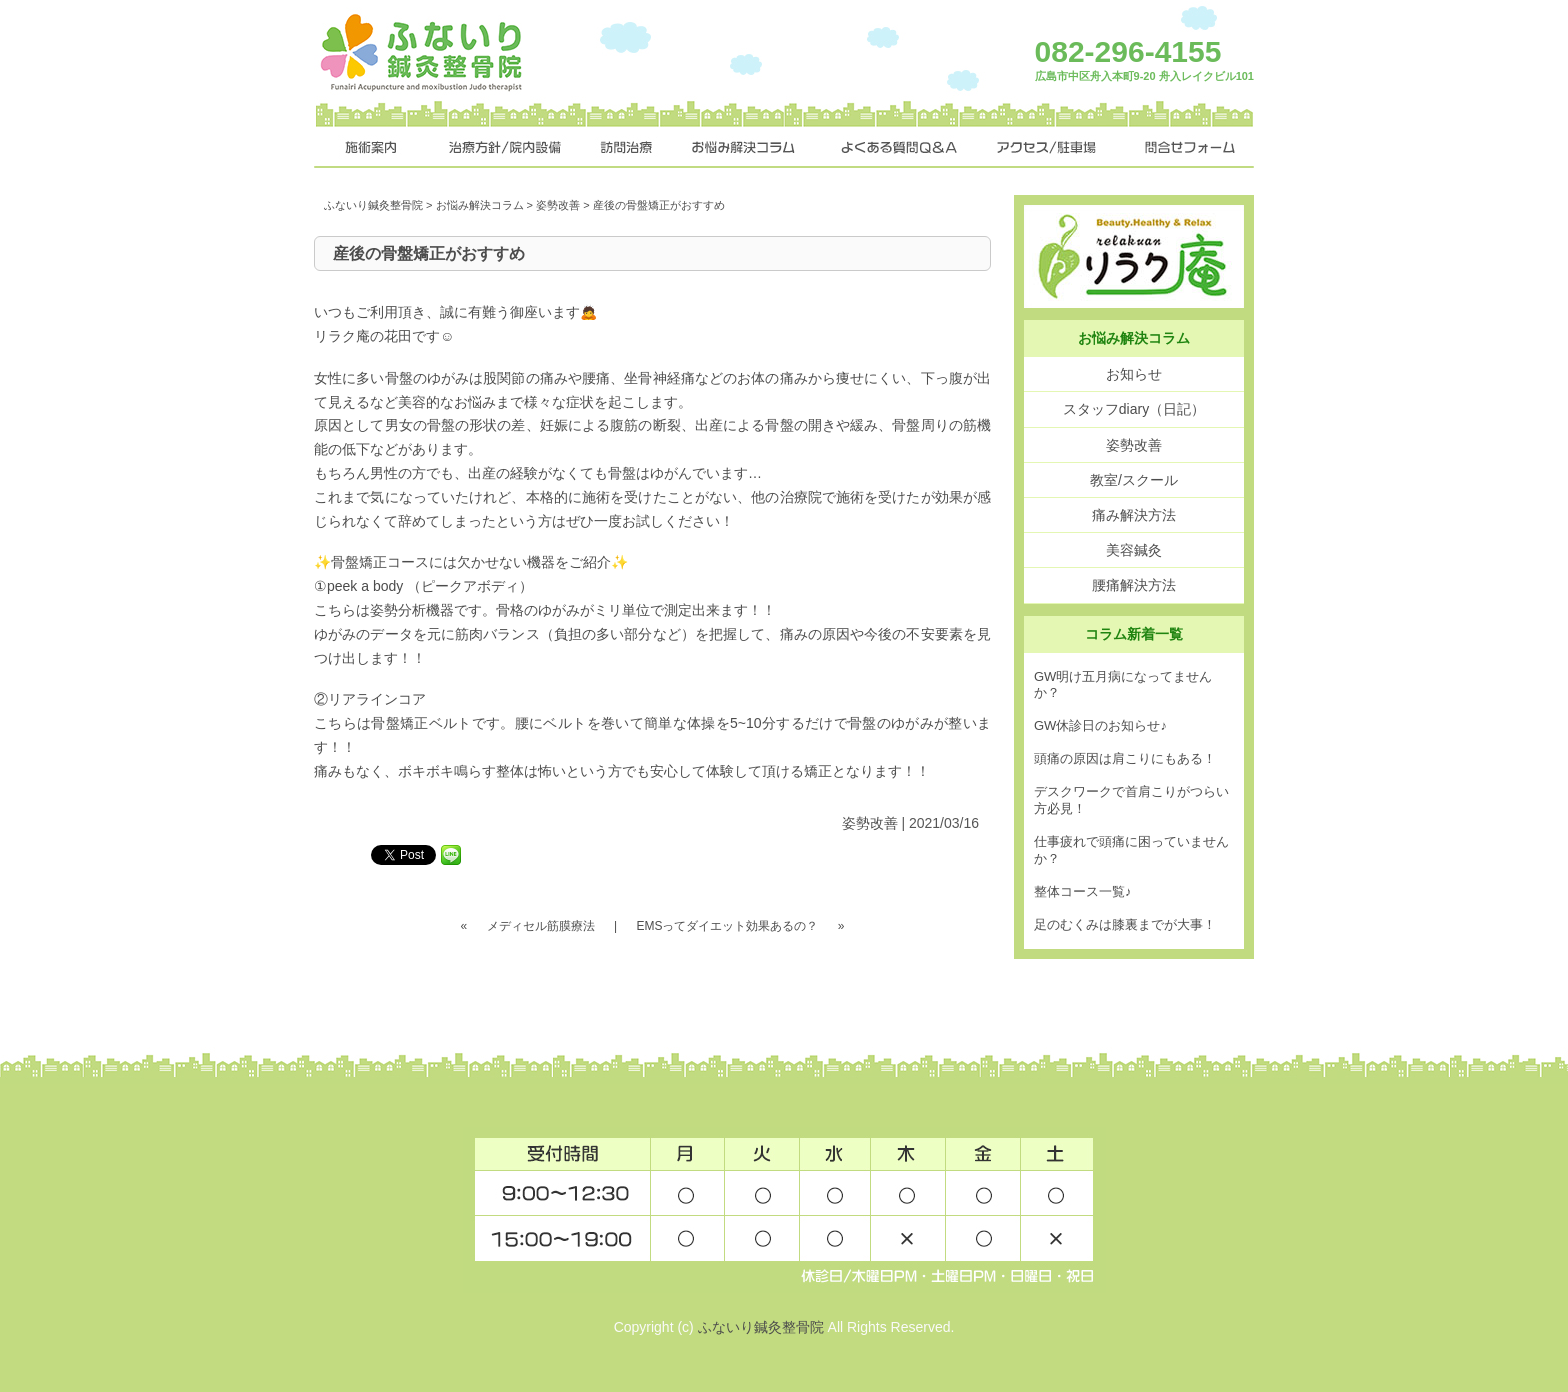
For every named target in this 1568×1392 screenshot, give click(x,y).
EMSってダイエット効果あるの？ (727, 926)
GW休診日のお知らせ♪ (1100, 725)
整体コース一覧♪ (1083, 891)
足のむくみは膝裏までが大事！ (1125, 924)
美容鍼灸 (1134, 550)
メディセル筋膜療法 (541, 926)
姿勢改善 (558, 205)
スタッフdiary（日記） (1134, 409)
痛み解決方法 (1134, 515)
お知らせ (1134, 374)
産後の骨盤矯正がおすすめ (429, 253)
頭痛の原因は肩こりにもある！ (1125, 758)
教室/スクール (1134, 480)
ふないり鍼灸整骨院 (373, 205)
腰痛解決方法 (1134, 585)
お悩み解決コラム (480, 205)
